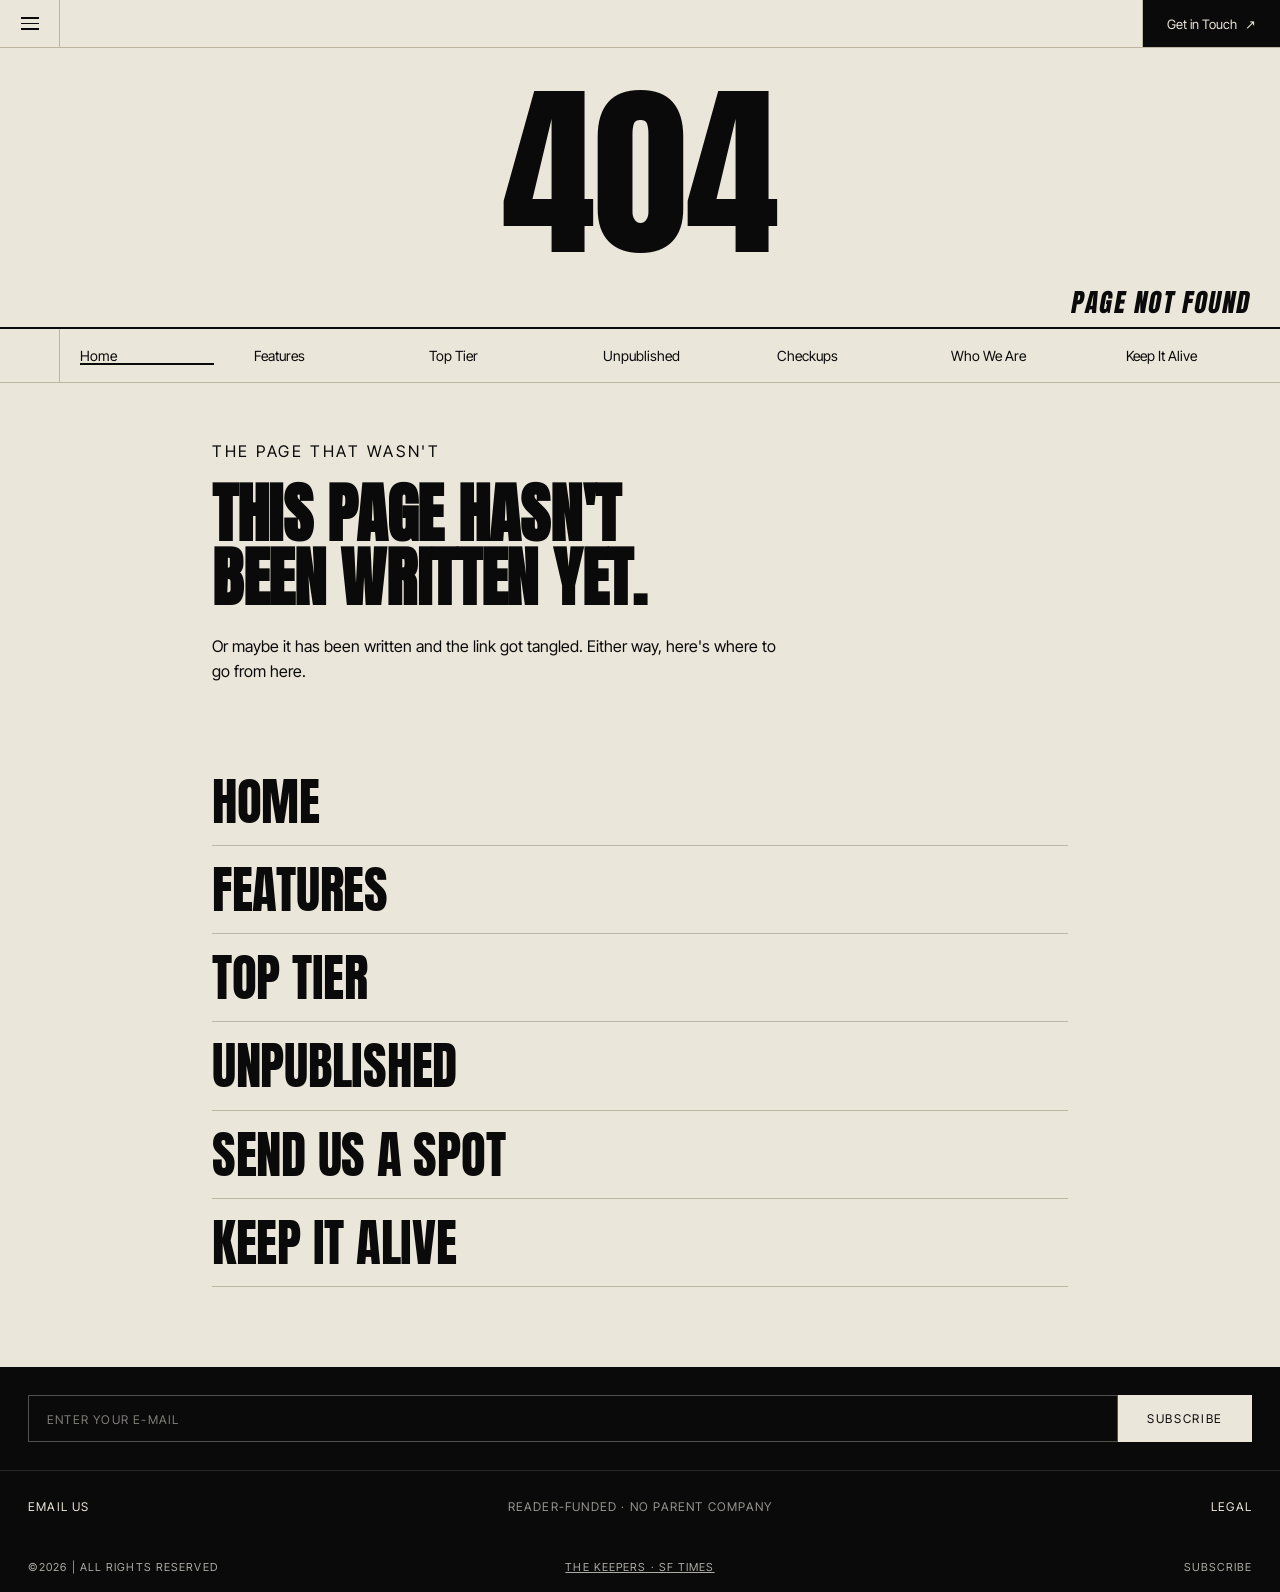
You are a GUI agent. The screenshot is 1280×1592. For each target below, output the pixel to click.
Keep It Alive (1161, 355)
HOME (266, 801)
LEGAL (1231, 1506)
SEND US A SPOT (358, 1154)
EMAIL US (59, 1506)
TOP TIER (290, 977)
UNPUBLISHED (334, 1065)
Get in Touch (1211, 24)
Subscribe (1185, 1418)
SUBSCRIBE (1218, 1567)
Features (279, 355)
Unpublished (641, 355)
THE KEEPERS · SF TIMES (639, 1567)
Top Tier (453, 355)
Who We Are (988, 355)
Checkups (807, 355)
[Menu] (30, 23)
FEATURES (300, 889)
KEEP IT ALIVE (334, 1242)
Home (98, 355)
